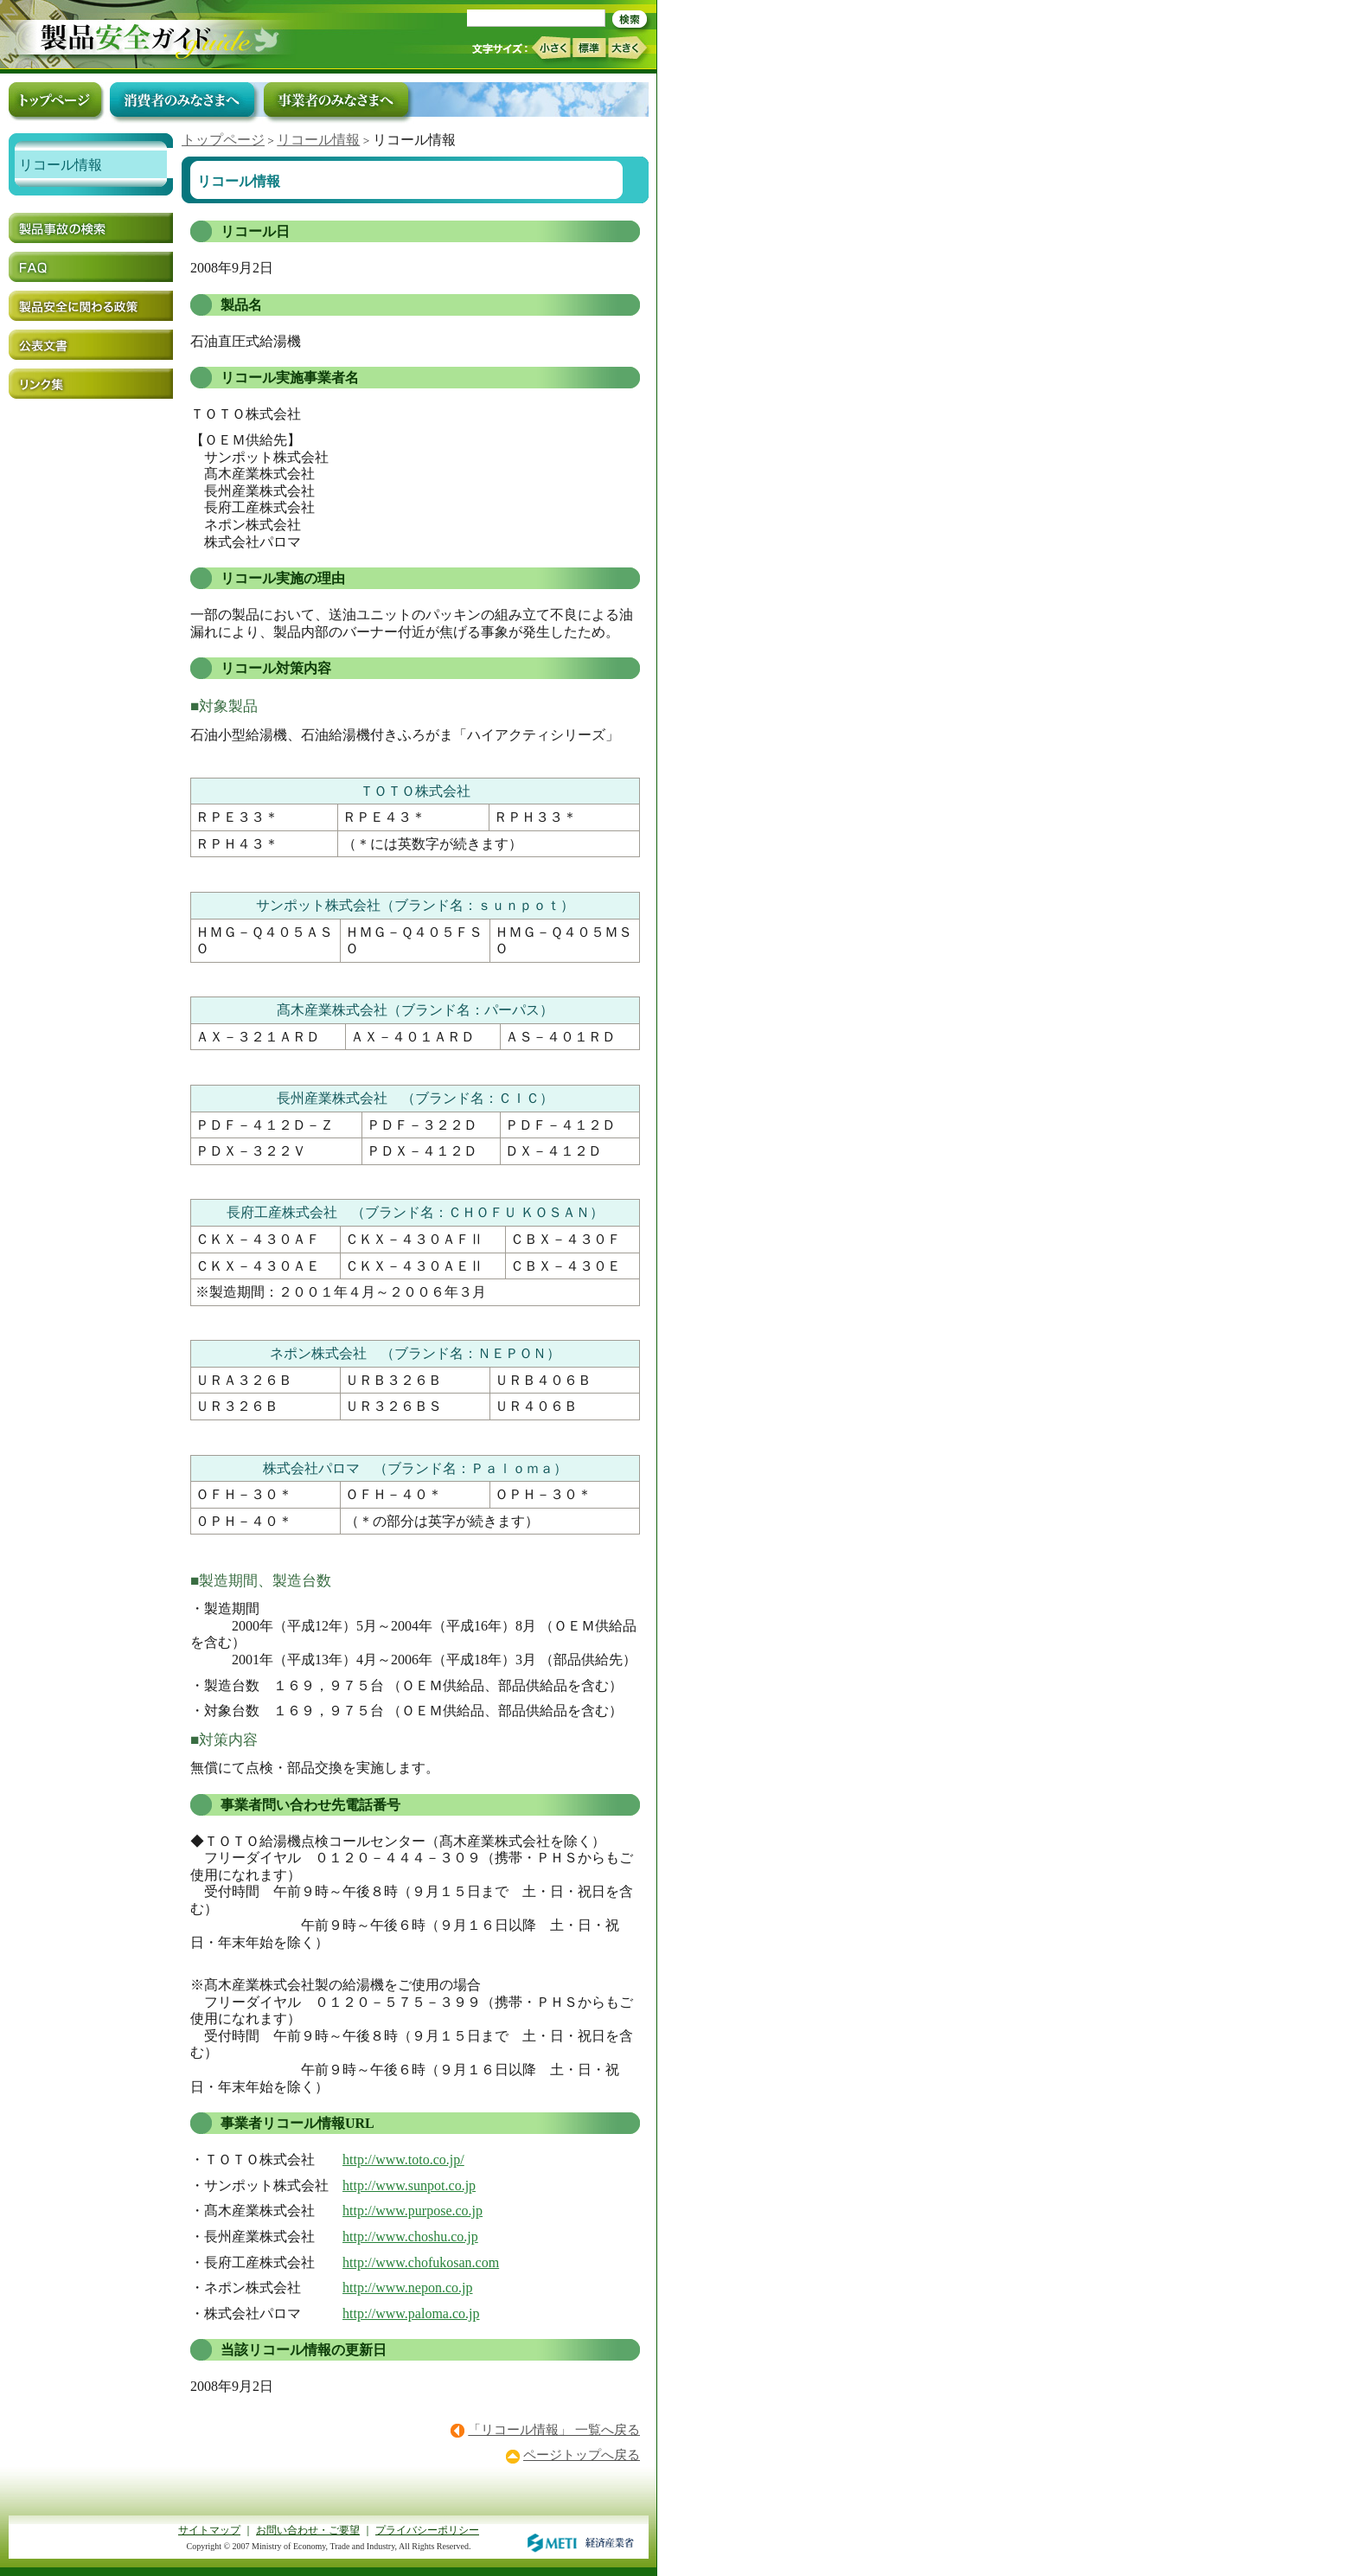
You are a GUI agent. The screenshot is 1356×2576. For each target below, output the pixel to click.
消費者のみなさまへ (182, 99)
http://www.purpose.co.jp (412, 2210)
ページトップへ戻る (581, 2455)
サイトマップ (209, 2530)
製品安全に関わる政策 (91, 306)
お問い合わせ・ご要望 (308, 2530)
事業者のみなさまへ (336, 99)
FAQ (91, 267)
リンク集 (91, 383)
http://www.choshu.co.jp (410, 2236)
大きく (628, 48)
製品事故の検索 (91, 228)
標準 (589, 47)
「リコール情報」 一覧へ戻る (554, 2430)
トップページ (223, 139)
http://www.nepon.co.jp (407, 2287)
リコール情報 (318, 139)
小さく (550, 48)
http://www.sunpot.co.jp (409, 2185)
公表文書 (91, 345)
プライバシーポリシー (427, 2530)
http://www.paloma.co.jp (411, 2313)
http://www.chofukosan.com (420, 2262)
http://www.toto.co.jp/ (403, 2159)
